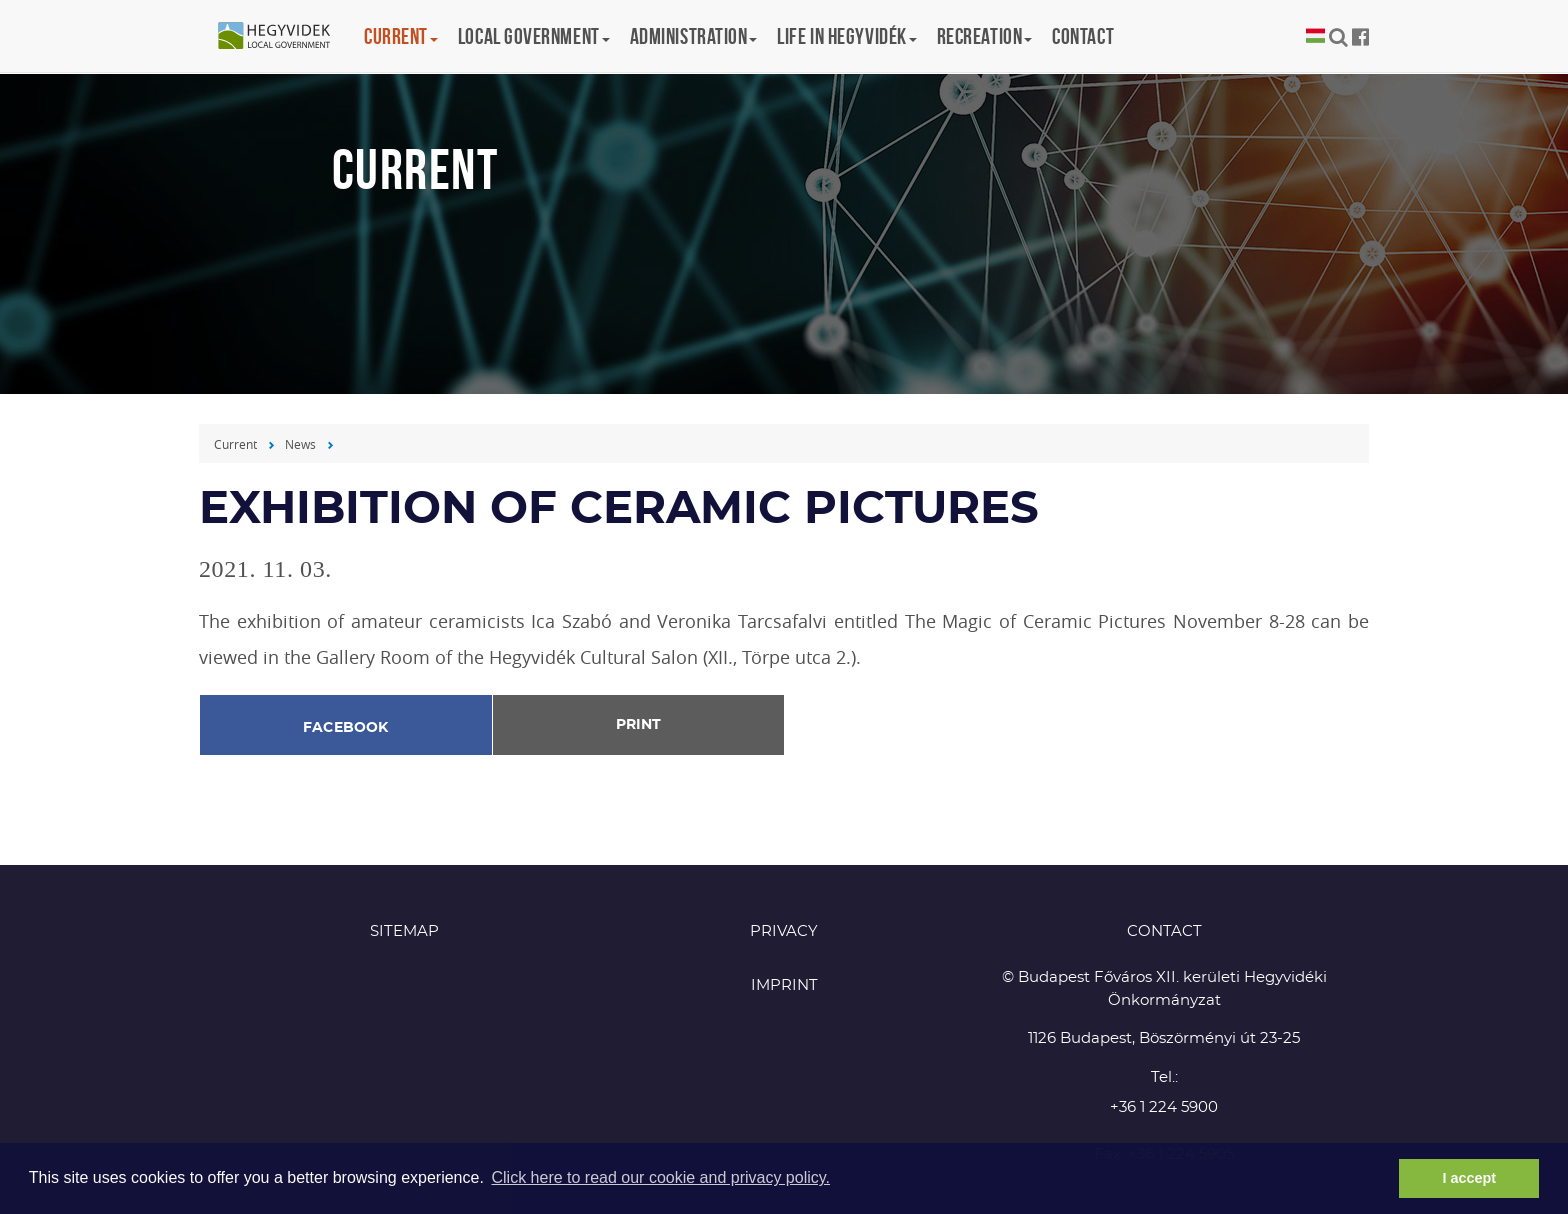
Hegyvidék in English (284, 37)
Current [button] (401, 36)
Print (638, 725)
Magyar (1315, 36)
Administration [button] (694, 36)
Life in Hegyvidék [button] (846, 36)
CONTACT (1164, 931)
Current (235, 444)
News (300, 444)
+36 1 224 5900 (1164, 1107)
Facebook (346, 728)
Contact (1083, 36)
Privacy (784, 931)
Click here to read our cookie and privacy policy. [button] (660, 1177)
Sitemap (404, 931)
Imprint (784, 985)
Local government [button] (534, 36)
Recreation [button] (985, 36)
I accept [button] (1469, 1178)
